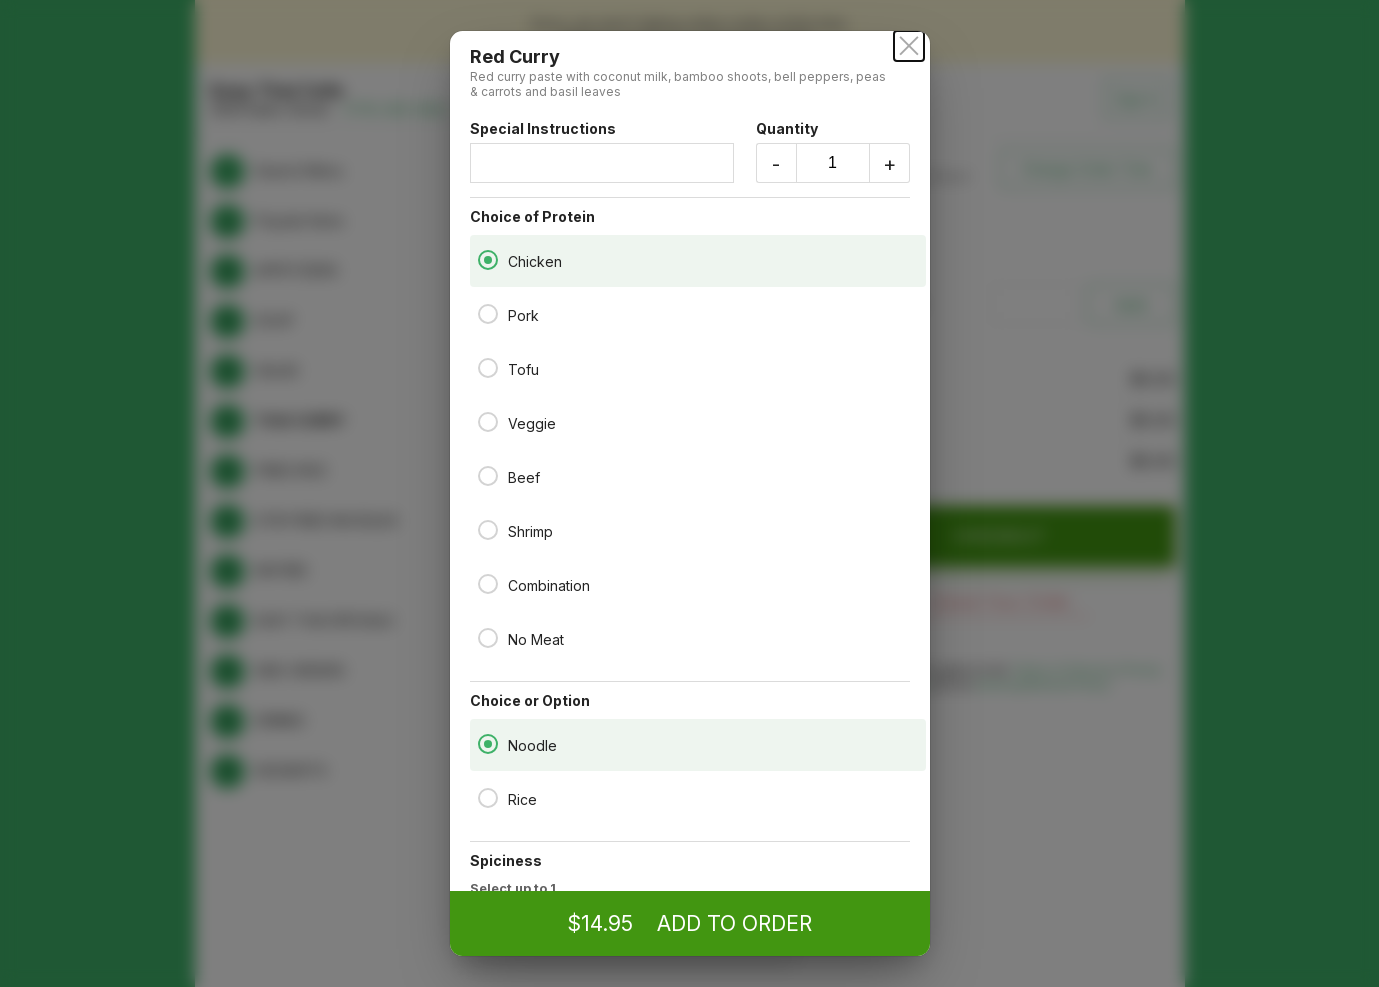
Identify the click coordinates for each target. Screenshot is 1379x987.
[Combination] (488, 584)
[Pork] (488, 314)
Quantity (833, 151)
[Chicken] (488, 260)
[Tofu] (488, 368)
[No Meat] (488, 638)
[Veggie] (488, 422)
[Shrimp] (488, 530)
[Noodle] (488, 744)
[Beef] (488, 476)
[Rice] (488, 798)
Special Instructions (602, 151)
